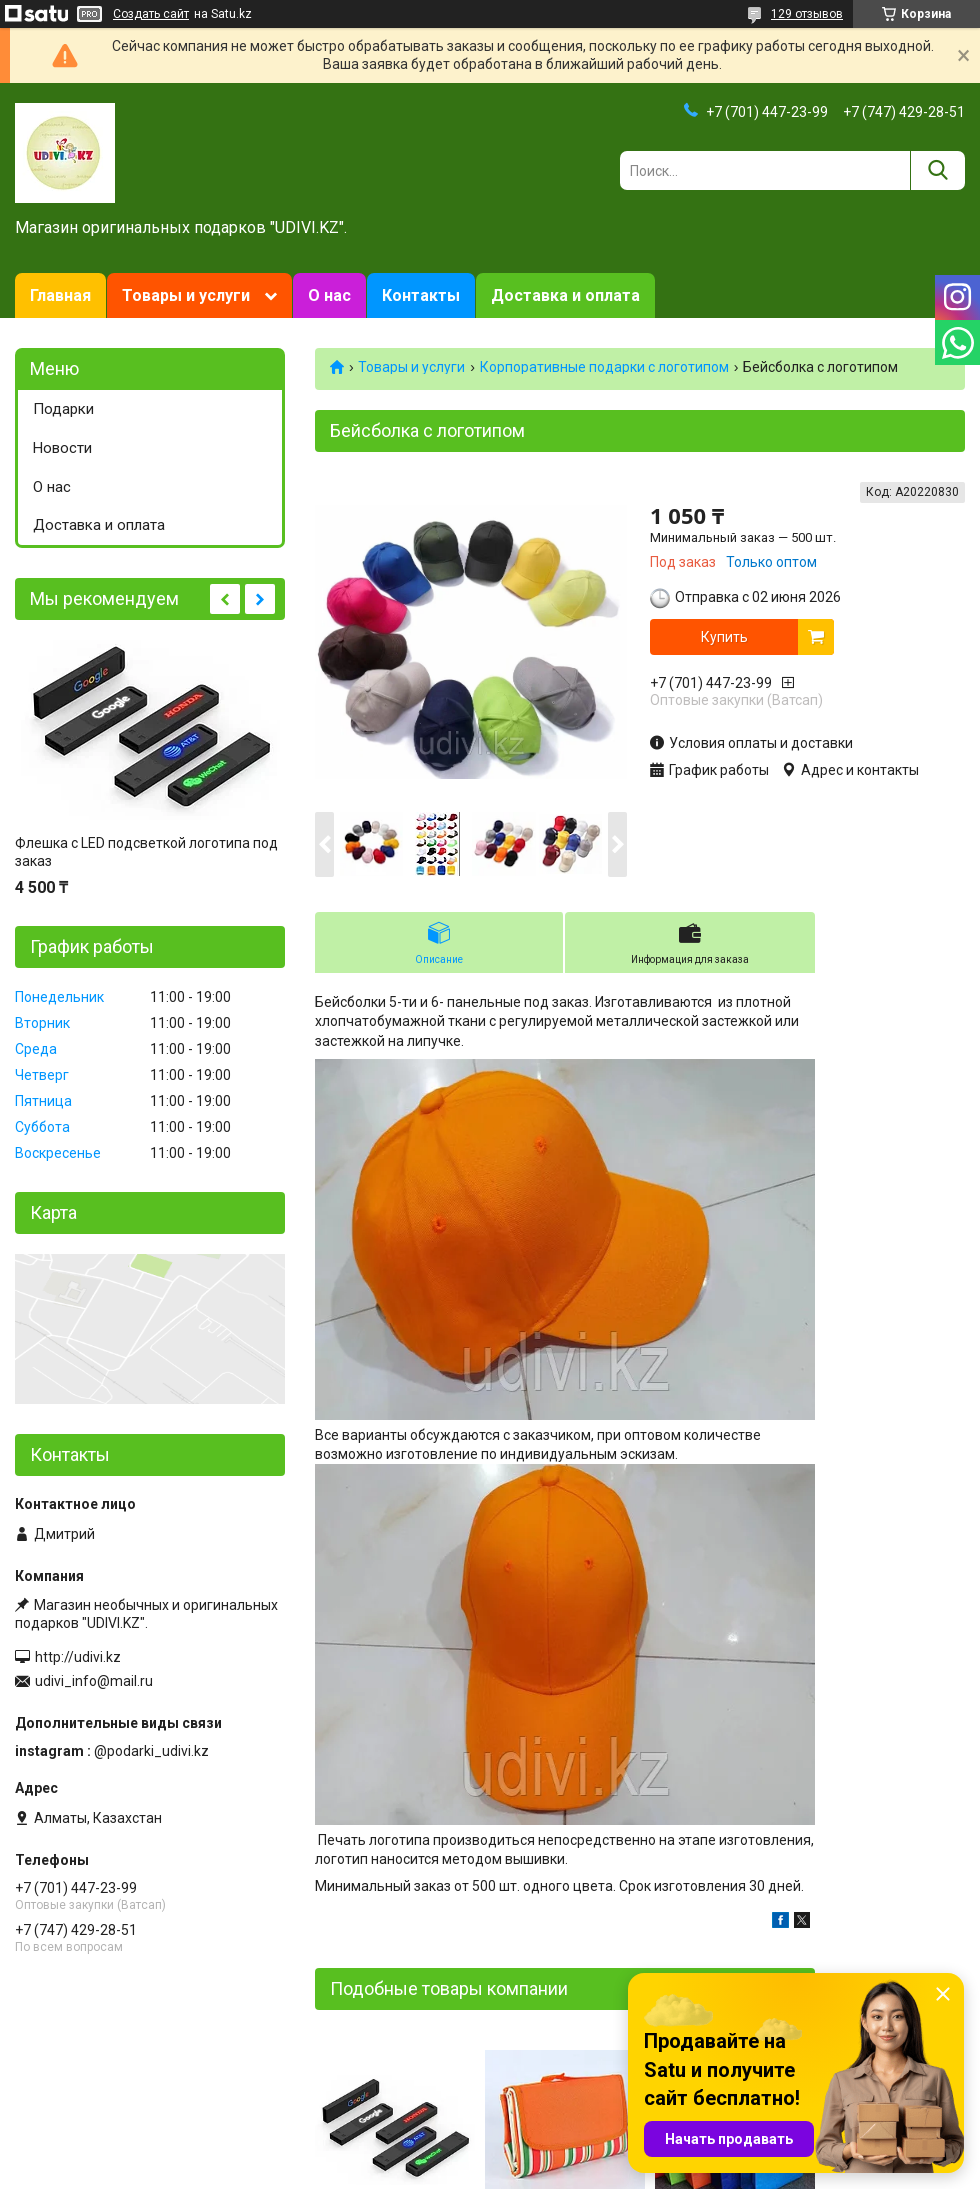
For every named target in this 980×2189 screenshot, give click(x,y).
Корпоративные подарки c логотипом (604, 367)
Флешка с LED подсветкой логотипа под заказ (146, 852)
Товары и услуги (186, 295)
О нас (329, 295)
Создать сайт (151, 14)
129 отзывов (807, 14)
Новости (62, 448)
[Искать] (937, 170)
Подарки (63, 409)
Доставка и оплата (565, 295)
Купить (724, 637)
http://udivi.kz (78, 1657)
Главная (60, 295)
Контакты (421, 295)
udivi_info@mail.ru (94, 1681)
